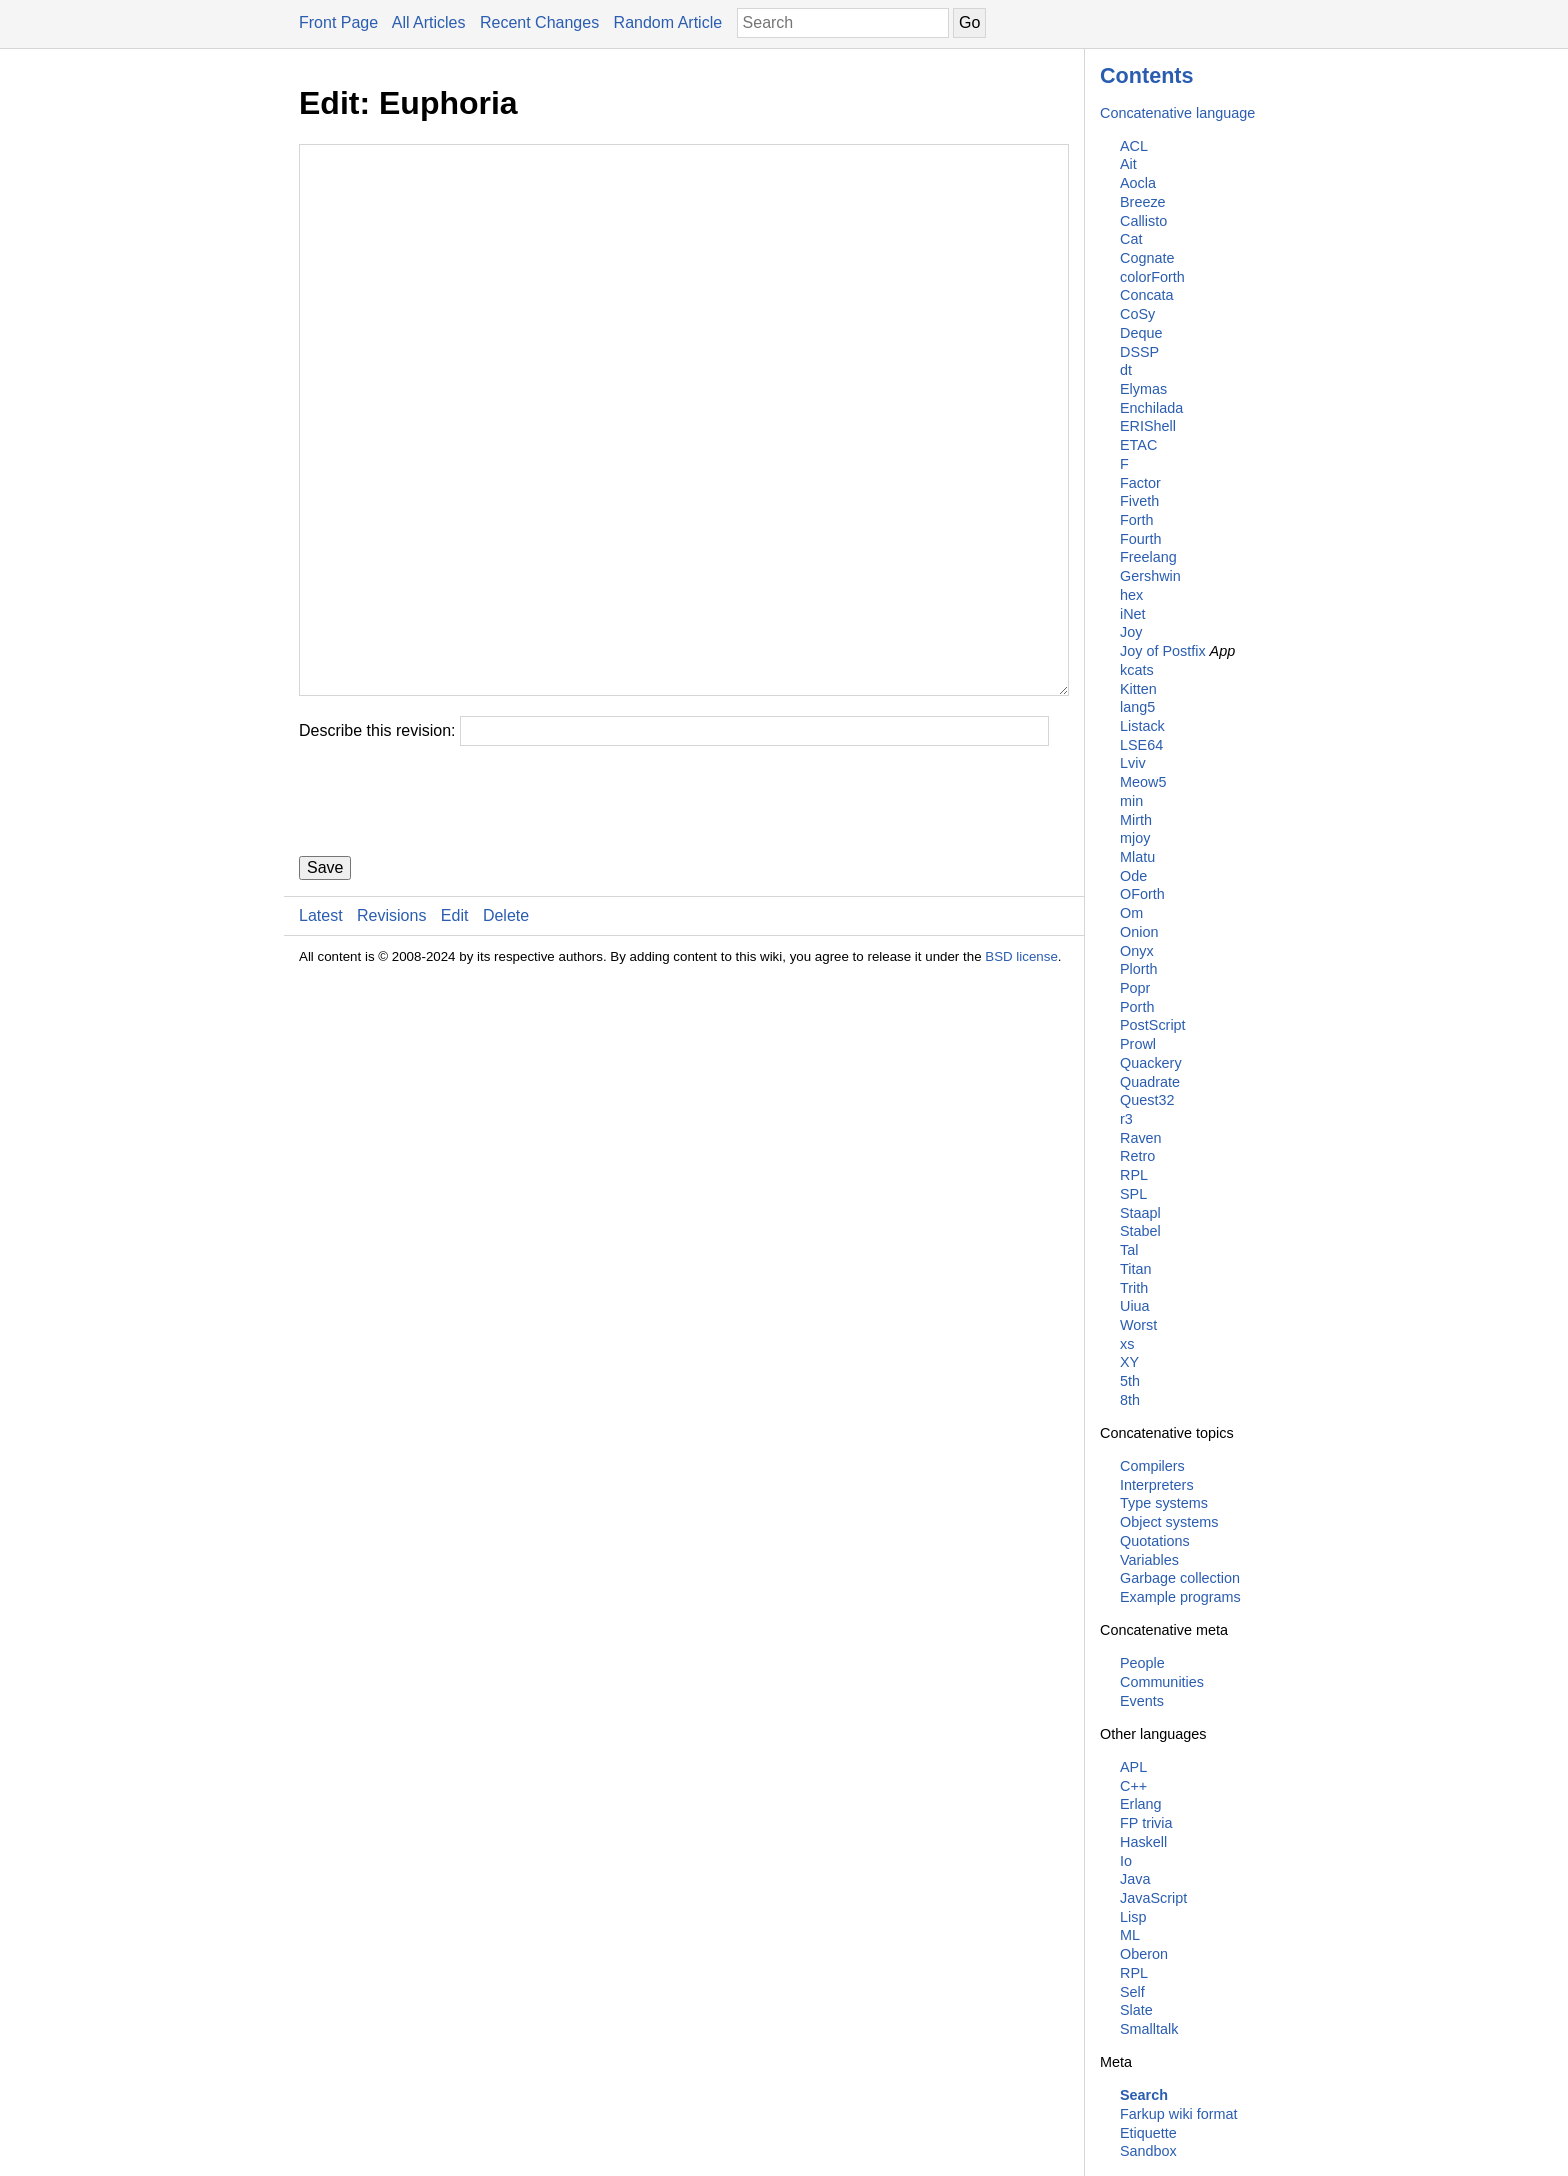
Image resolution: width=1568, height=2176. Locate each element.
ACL (1134, 146)
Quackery (1151, 1063)
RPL (1134, 1175)
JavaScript (1153, 1898)
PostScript (1153, 1025)
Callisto (1143, 221)
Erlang (1141, 1804)
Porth (1137, 1007)
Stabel (1140, 1231)
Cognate (1147, 258)
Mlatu (1137, 857)
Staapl (1140, 1213)
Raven (1141, 1138)
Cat (1131, 239)
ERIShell (1148, 426)
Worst (1138, 1325)
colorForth (1152, 277)
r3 (1126, 1119)
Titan (1135, 1269)
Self (1132, 1992)
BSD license (1021, 1076)
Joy (1131, 632)
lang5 (1137, 707)
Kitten (1138, 689)
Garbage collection (1180, 1578)
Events (1142, 1701)
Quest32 (1147, 1100)
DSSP (1139, 352)
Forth (1137, 520)
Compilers (1152, 1466)
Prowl (1138, 1044)
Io (1126, 1861)
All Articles (429, 22)
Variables (1149, 1560)
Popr (1135, 988)
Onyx (1137, 951)
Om (1131, 913)
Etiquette (1148, 2133)
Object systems (1169, 1522)
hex (1131, 595)
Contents (1147, 75)
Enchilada (1151, 408)
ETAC (1138, 445)
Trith (1134, 1288)
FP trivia (1146, 1823)
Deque (1141, 333)
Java (1135, 1879)
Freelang (1148, 557)
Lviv (1133, 763)
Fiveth (1139, 501)
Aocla (1138, 183)
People (1142, 1663)
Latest (321, 1035)
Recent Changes (539, 22)
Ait (1128, 164)
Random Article (668, 22)
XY (1129, 1362)
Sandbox (1148, 2151)
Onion (1139, 932)
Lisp (1133, 1917)
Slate (1136, 2010)
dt (1126, 370)
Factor (1140, 483)
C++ (1133, 1786)
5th (1130, 1381)
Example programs (1180, 1597)
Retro (1137, 1156)
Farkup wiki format (1179, 2114)
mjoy (1135, 838)
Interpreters (1157, 1485)
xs (1127, 1344)
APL (1133, 1767)
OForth (1142, 894)
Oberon (1144, 1954)
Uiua (1135, 1306)
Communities (1162, 1682)
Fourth (1141, 539)
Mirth (1136, 820)
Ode (1133, 876)
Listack (1142, 726)
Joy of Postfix (1163, 651)
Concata (1147, 295)
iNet (1133, 614)
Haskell (1143, 1842)
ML (1130, 1935)
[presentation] (451, 921)
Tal (1129, 1250)
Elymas (1143, 389)
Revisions (391, 1035)
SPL (1133, 1194)
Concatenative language (1177, 113)
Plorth (1139, 969)
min (1131, 801)
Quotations (1155, 1541)
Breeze (1143, 202)
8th (1130, 1400)
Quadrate (1150, 1082)
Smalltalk (1149, 2029)
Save (325, 987)
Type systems (1164, 1503)
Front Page (338, 22)
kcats (1137, 670)
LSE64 (1141, 745)
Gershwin (1150, 576)
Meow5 (1143, 782)
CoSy (1137, 314)
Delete (506, 1035)
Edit (455, 1035)
